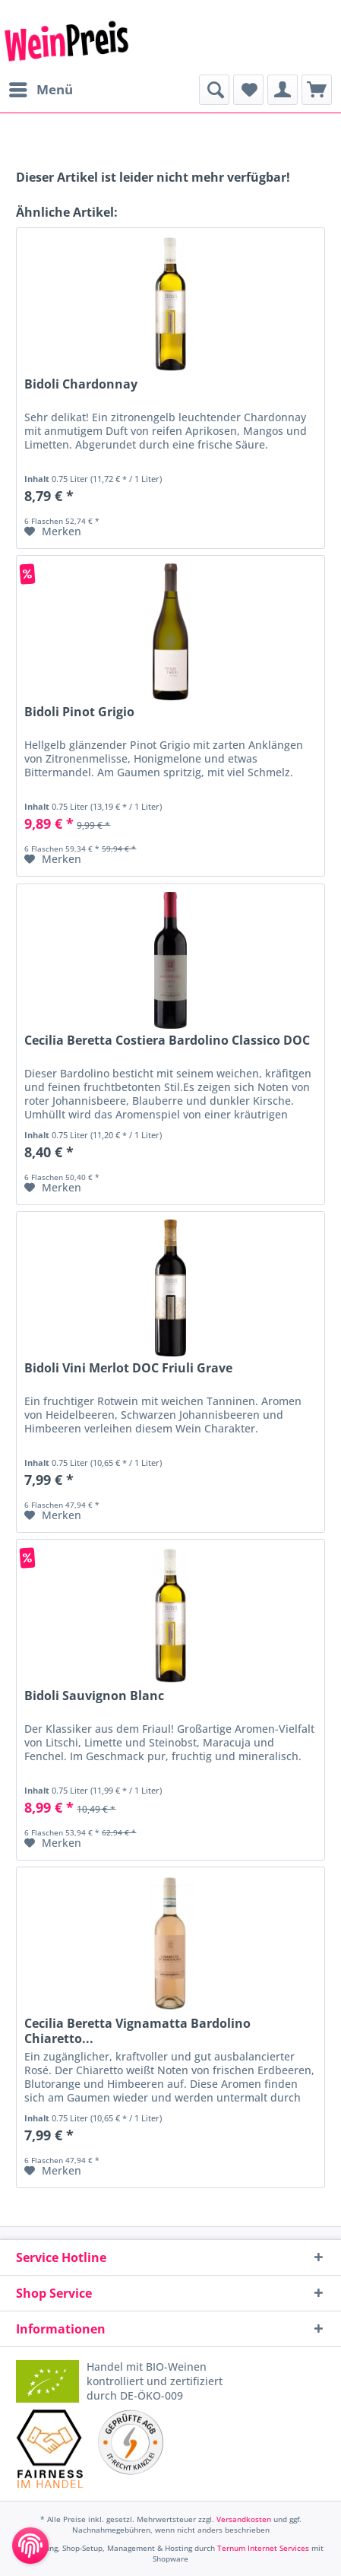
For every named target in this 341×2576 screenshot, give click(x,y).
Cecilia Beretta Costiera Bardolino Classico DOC (167, 1040)
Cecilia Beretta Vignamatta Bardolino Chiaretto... (137, 2031)
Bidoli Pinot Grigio (79, 712)
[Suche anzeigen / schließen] (214, 90)
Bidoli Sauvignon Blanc (94, 1696)
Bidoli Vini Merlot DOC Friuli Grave (128, 1368)
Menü (41, 88)
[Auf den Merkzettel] (52, 531)
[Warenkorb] (317, 90)
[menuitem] (40, 90)
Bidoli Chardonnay (80, 384)
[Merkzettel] (248, 90)
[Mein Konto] (282, 90)
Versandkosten (243, 2519)
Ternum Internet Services (263, 2548)
